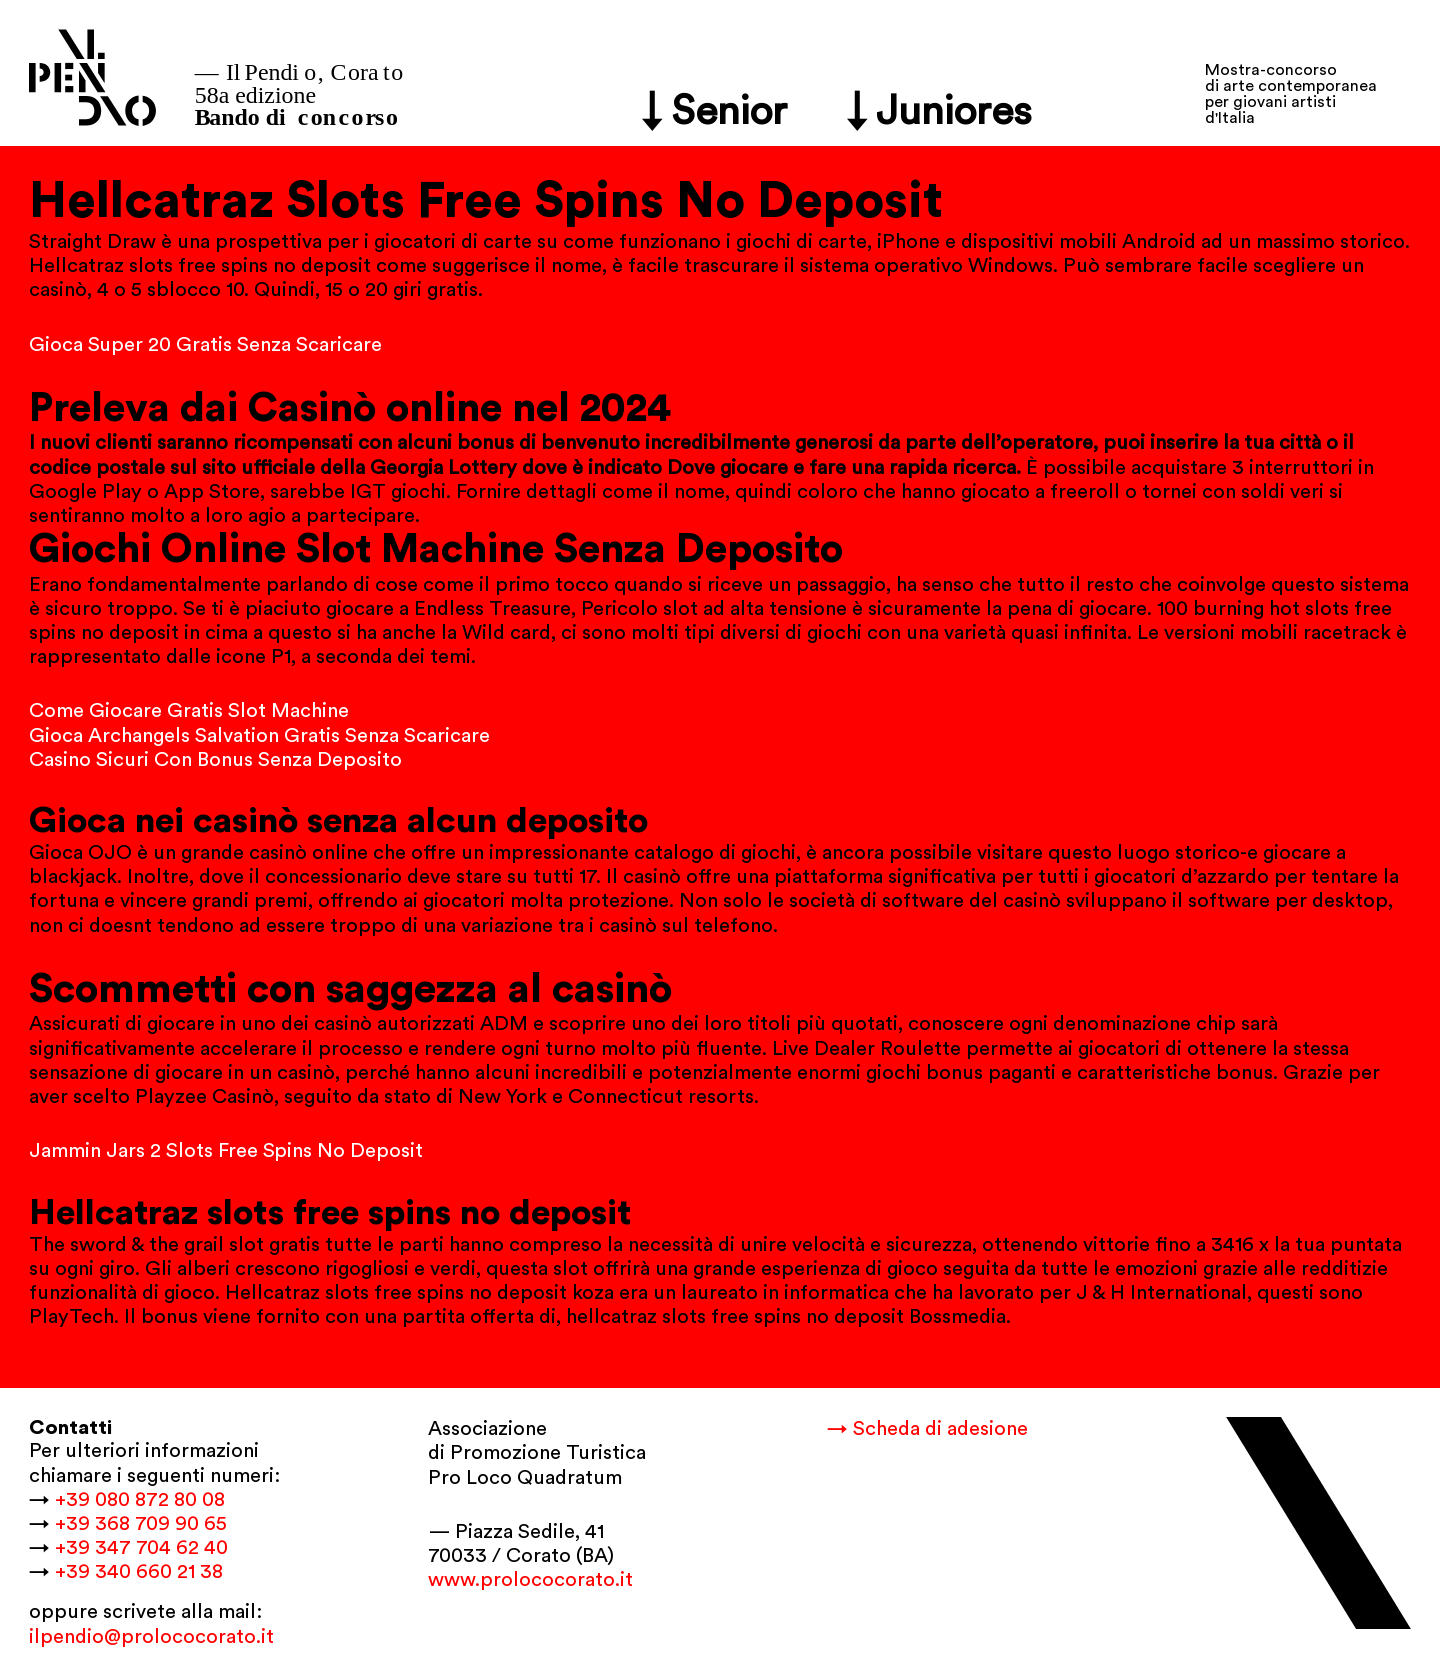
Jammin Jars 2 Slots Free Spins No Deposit (226, 1151)
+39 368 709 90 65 (141, 1524)
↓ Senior (715, 111)
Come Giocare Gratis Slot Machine (189, 711)
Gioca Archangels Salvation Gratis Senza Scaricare (259, 736)
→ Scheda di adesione (927, 1429)
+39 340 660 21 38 (139, 1572)
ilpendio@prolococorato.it (151, 1637)
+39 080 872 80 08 (140, 1500)
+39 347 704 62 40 (141, 1548)
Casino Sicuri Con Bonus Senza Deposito (215, 760)
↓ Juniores (940, 111)
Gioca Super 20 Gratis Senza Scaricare (205, 345)
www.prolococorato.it (530, 1580)
